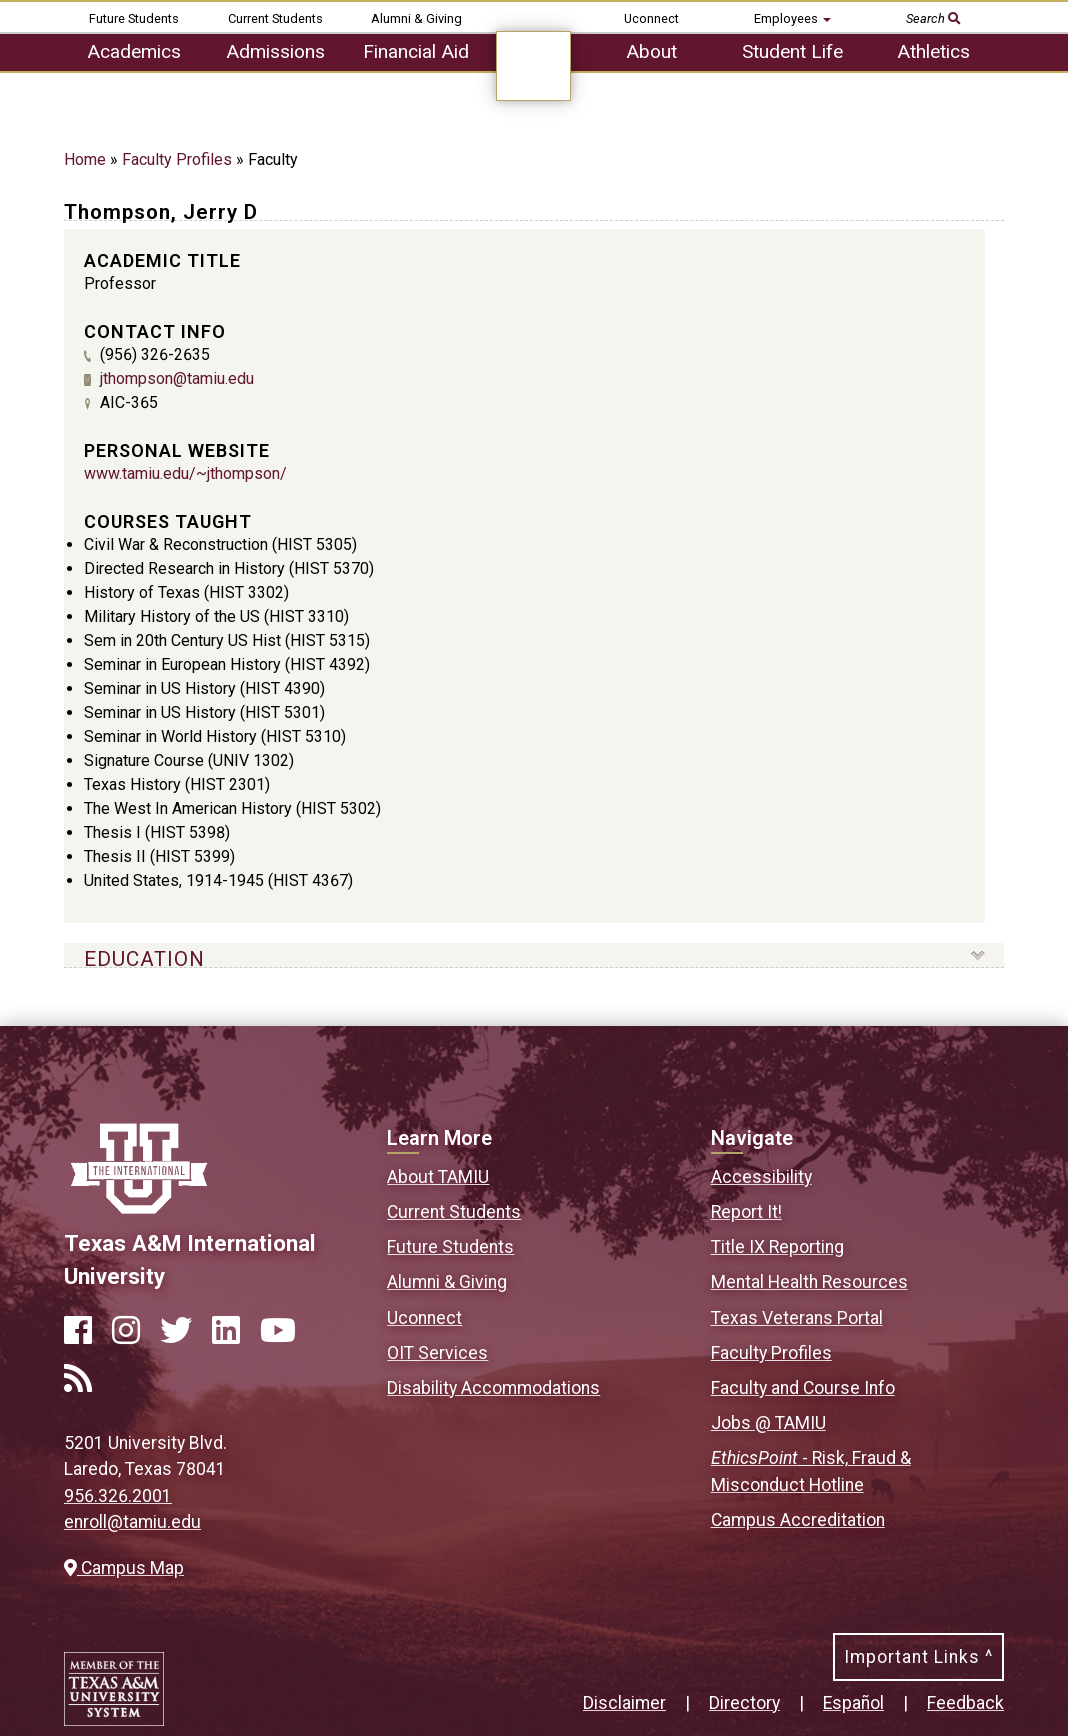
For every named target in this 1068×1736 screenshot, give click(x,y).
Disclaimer (624, 1703)
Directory (744, 1703)
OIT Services (437, 1353)
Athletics (933, 51)
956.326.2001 (118, 1496)
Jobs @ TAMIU (768, 1423)
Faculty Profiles (177, 159)
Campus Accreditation (798, 1520)
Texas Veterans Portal (797, 1318)
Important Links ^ (918, 1657)
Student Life (792, 51)
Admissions (275, 51)
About (651, 51)
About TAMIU (438, 1177)
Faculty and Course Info (803, 1388)
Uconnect (651, 18)
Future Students (134, 18)
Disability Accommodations (493, 1388)
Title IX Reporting (777, 1247)
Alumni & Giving (416, 18)
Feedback (965, 1703)
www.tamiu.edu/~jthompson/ (185, 473)
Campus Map (124, 1568)
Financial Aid (416, 51)
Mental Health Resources (809, 1282)
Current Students (275, 18)
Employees (792, 18)
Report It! (746, 1212)
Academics (134, 51)
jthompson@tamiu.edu (177, 378)
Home (85, 159)
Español (853, 1703)
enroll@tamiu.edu (132, 1522)
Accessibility (761, 1177)
